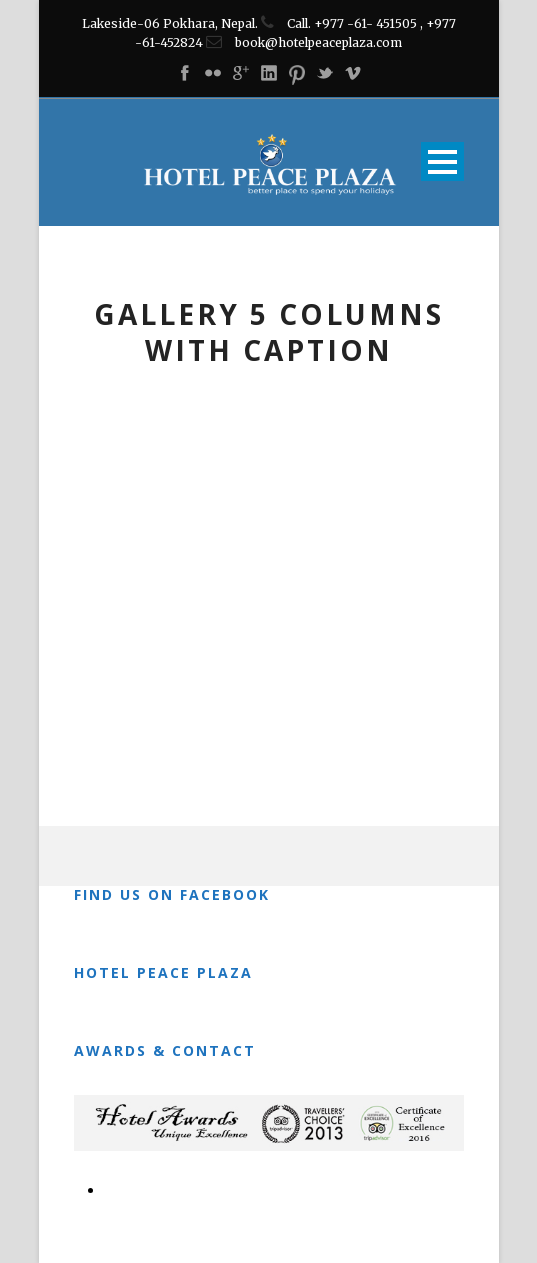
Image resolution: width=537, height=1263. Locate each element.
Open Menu (442, 161)
